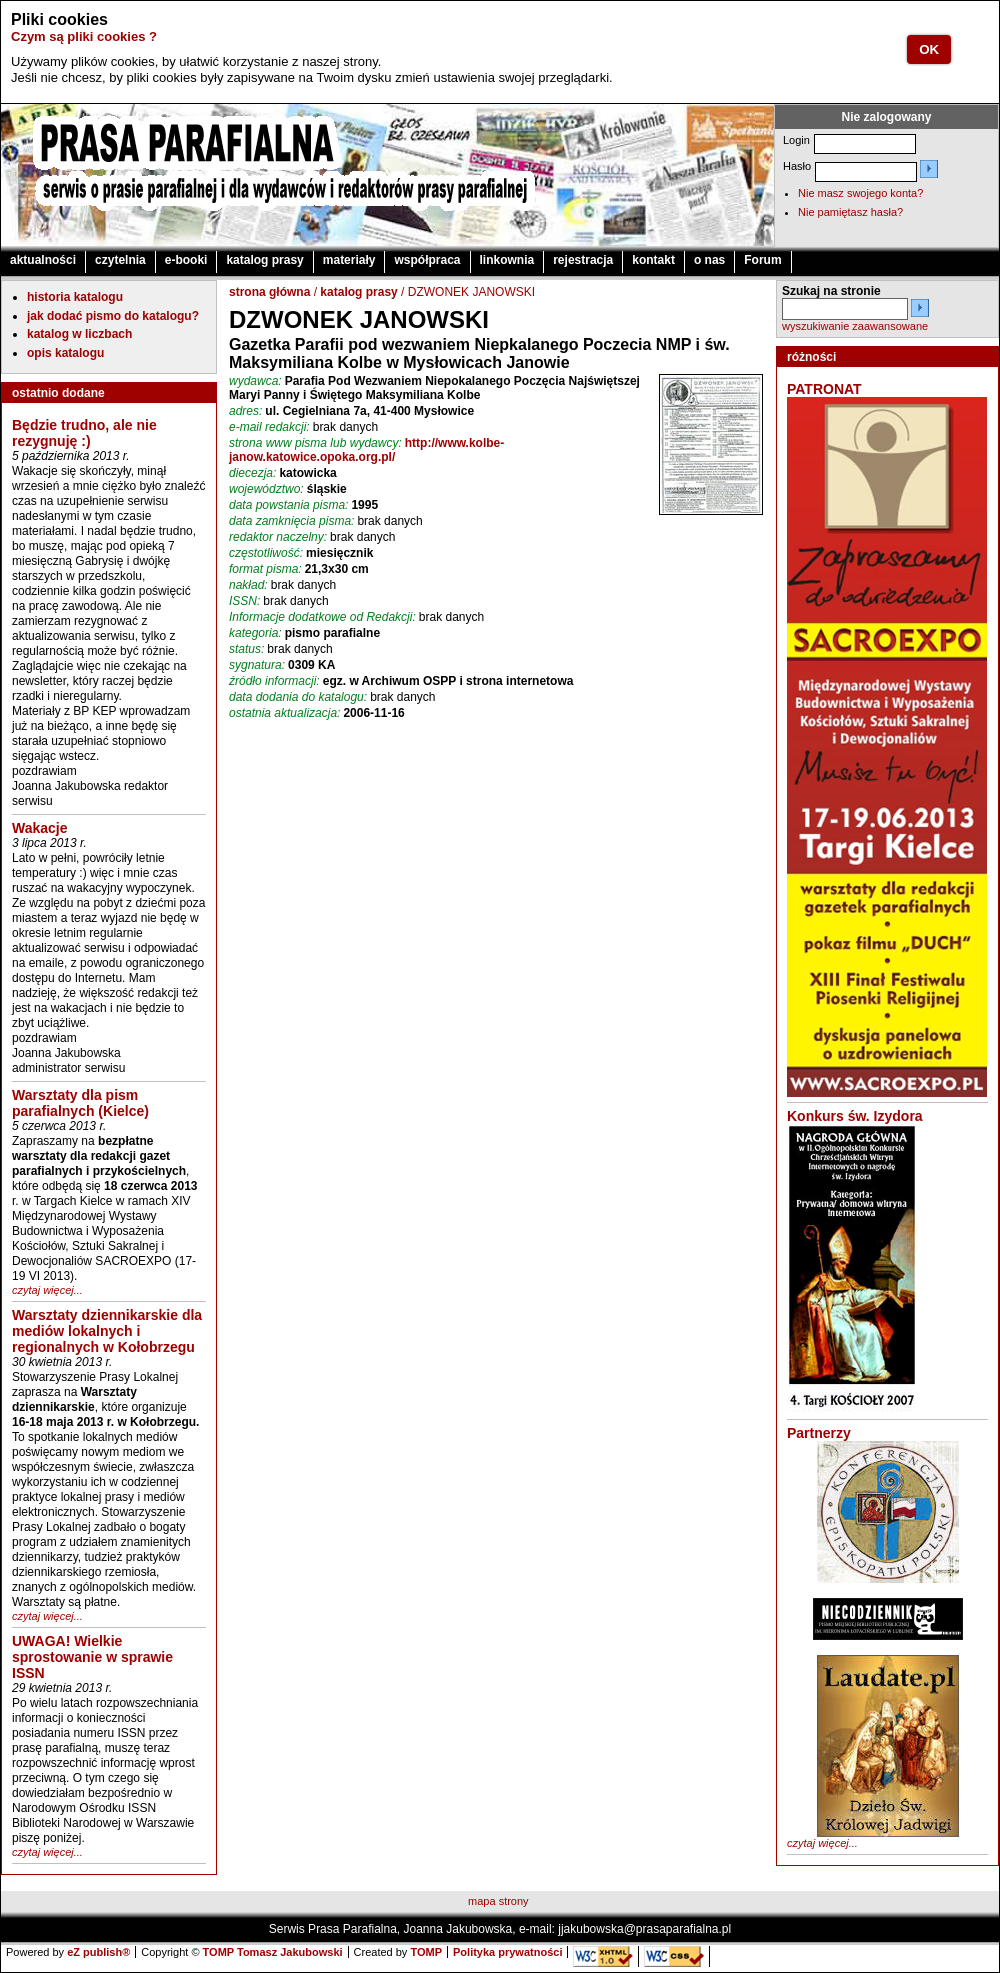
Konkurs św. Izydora (855, 1116)
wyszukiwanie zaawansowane (855, 326)
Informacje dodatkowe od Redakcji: (322, 617)
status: (246, 649)
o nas (709, 260)
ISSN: (244, 601)
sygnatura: (257, 665)
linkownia (507, 260)
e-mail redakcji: (269, 427)
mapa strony (498, 1901)
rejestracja (583, 260)
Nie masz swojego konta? (860, 193)
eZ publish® (98, 1952)
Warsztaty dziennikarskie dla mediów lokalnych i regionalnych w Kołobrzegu (107, 1331)
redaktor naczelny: (278, 537)
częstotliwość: (266, 553)
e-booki (186, 260)
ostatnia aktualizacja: (284, 713)
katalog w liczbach (79, 334)
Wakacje (40, 828)
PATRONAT (824, 389)
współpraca (427, 260)
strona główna (269, 292)
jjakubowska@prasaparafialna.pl (644, 1929)
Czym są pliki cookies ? (84, 36)
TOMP (426, 1952)
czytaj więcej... (47, 1290)
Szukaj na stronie (831, 291)
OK (929, 49)
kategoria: (255, 633)
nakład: (248, 585)
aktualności (43, 260)
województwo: (266, 489)
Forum (762, 260)
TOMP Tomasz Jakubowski (273, 1952)
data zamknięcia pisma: (291, 521)
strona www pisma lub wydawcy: (315, 443)
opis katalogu (65, 353)
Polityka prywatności (507, 1952)
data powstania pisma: (288, 505)
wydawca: (255, 381)
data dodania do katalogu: (298, 697)
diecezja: (252, 473)
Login (796, 140)
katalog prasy (264, 260)
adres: (245, 411)
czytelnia (120, 260)
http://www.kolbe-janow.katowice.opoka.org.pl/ (366, 450)
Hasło (797, 166)
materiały (349, 260)
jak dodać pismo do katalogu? (113, 316)
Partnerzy (819, 1433)
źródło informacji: (274, 681)
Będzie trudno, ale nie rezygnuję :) (84, 433)
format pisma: (265, 569)
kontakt (653, 260)
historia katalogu (75, 297)
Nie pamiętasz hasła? (850, 212)
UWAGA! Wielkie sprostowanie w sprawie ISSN (92, 1657)
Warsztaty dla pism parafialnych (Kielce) (80, 1103)
